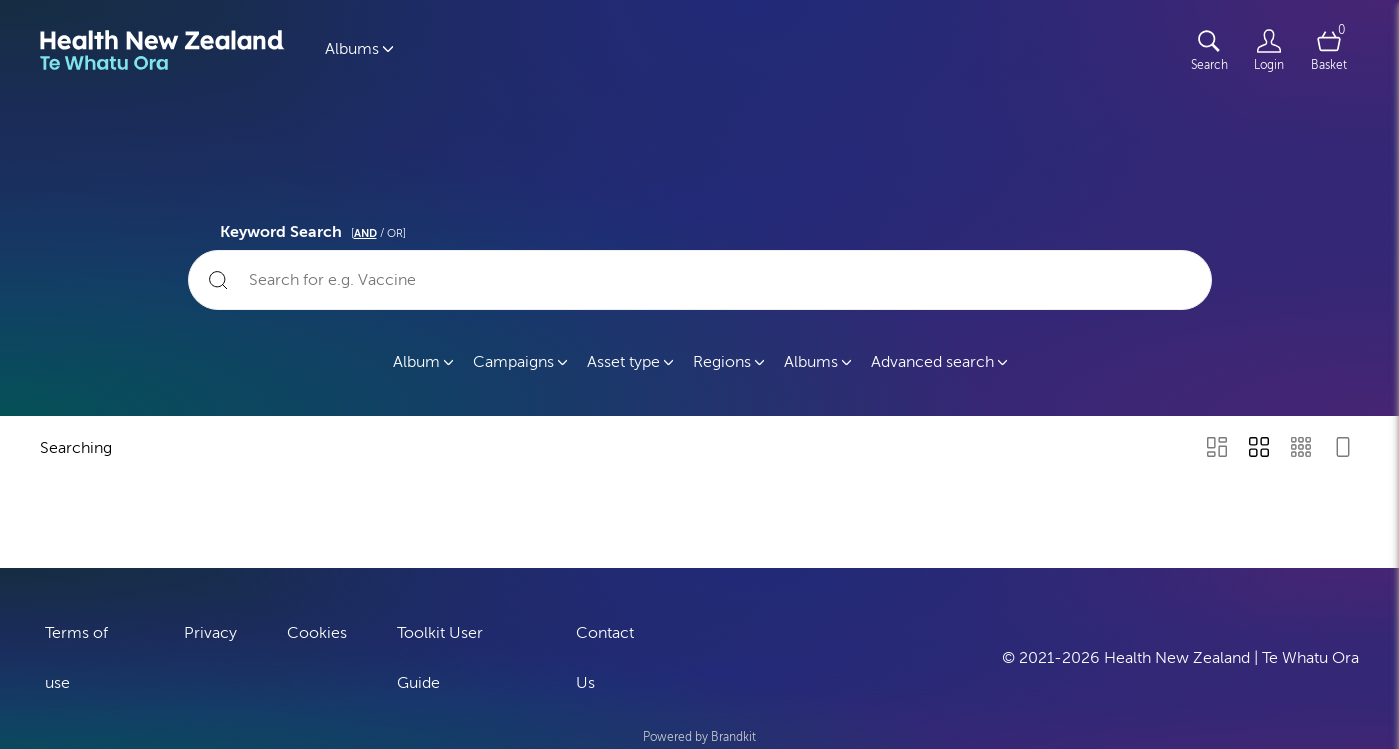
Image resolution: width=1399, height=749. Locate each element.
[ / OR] (378, 233)
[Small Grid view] (1301, 449)
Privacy (210, 632)
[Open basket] (1329, 50)
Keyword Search (316, 229)
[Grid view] (1259, 449)
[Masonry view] (1217, 449)
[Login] (1269, 50)
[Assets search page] (1209, 50)
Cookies (317, 632)
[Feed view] (1343, 449)
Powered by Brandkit (699, 736)
